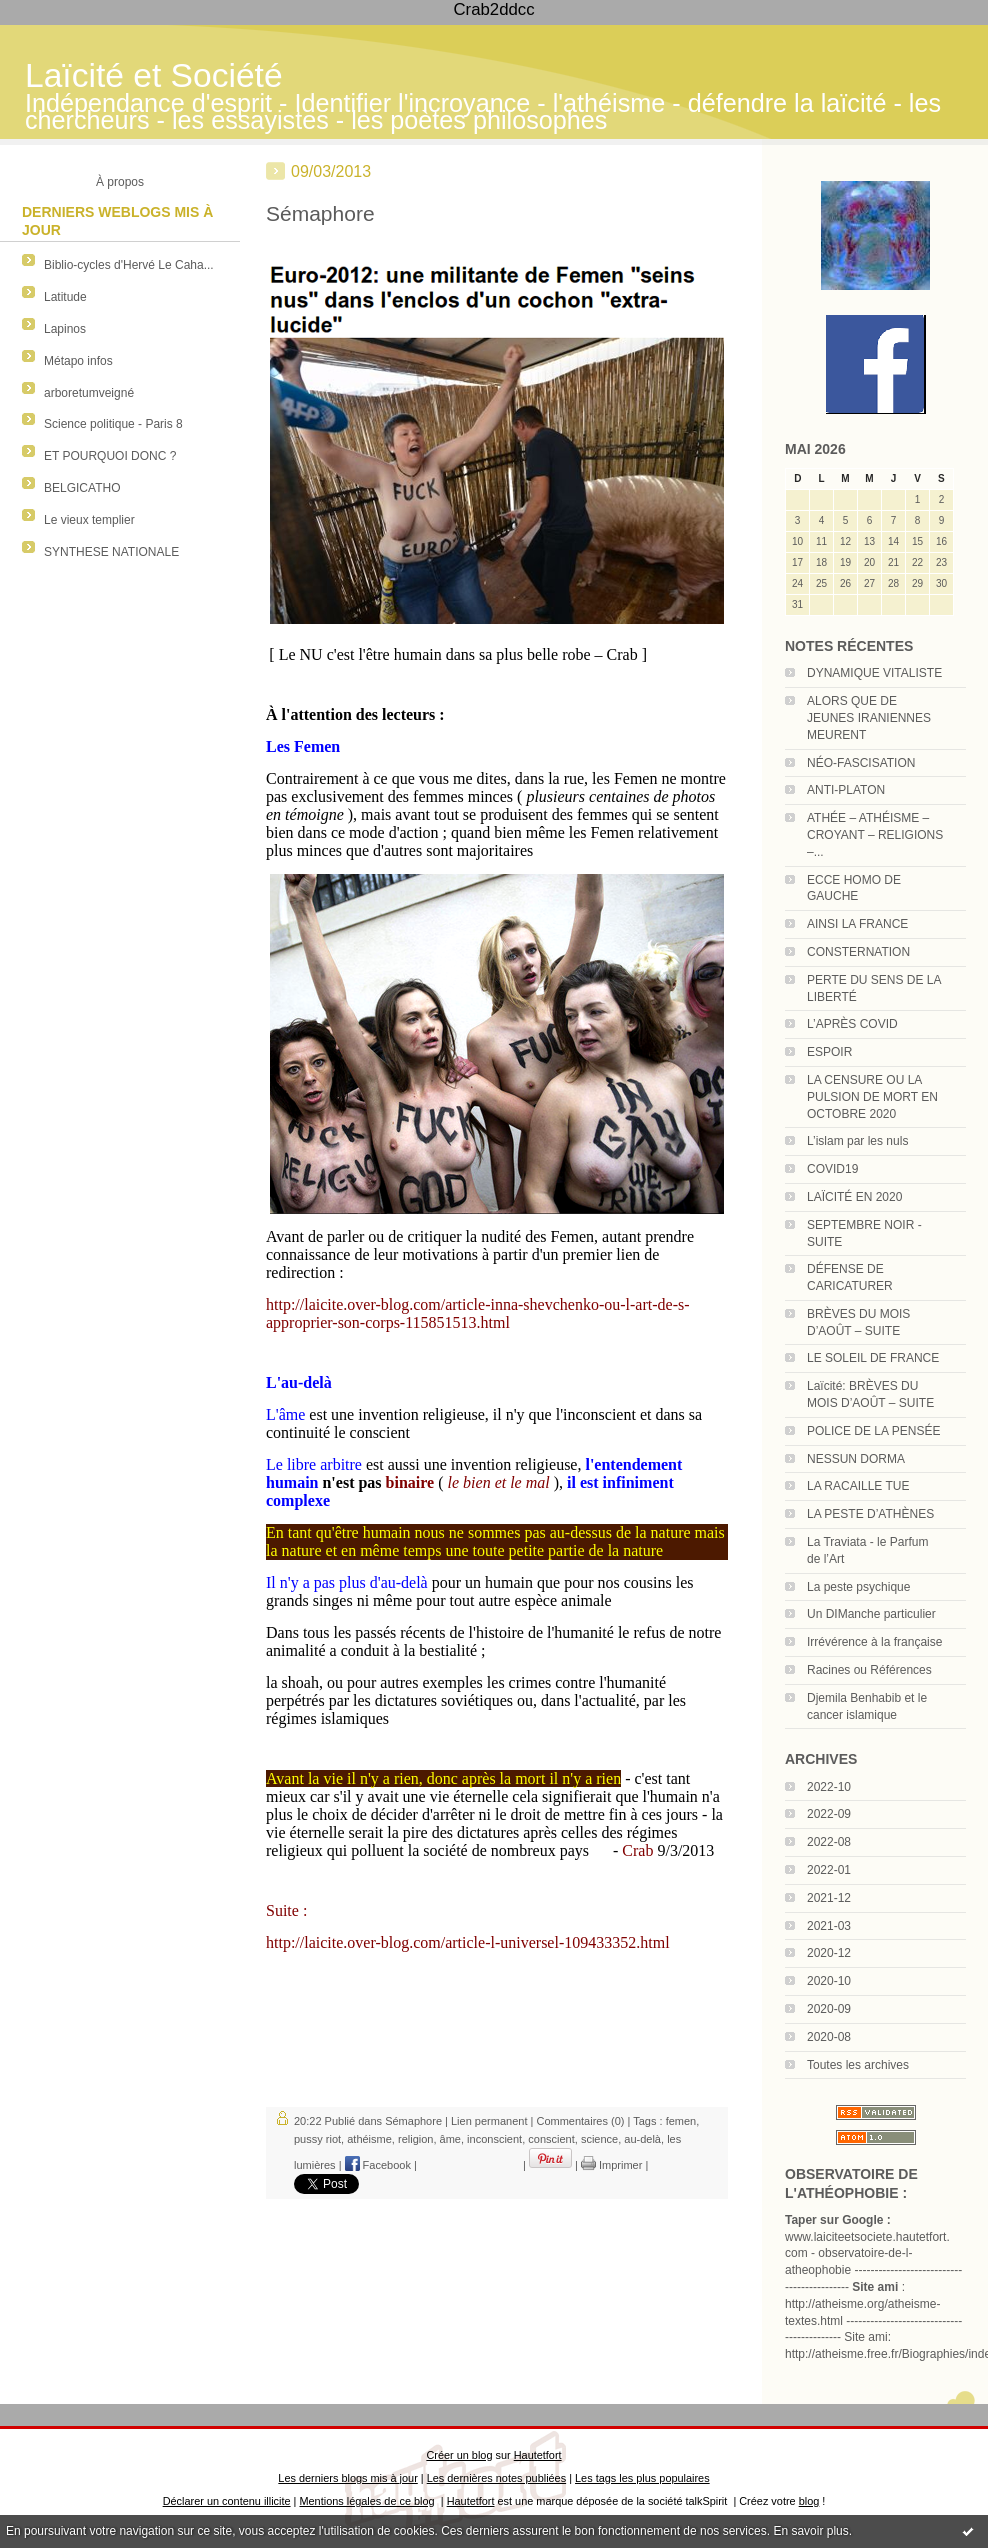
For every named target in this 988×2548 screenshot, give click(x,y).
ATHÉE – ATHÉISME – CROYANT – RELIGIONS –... (875, 835)
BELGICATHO (82, 488)
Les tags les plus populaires (642, 2478)
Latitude (65, 297)
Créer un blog (459, 2455)
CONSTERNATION (858, 952)
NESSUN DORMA (856, 1459)
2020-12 (829, 1953)
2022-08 (829, 1842)
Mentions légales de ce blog (366, 2501)
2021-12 (829, 1898)
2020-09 (829, 2009)
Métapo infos (78, 361)
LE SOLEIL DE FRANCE (873, 1358)
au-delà (642, 2139)
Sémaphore (320, 213)
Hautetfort (538, 2455)
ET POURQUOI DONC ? (110, 456)
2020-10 (829, 1981)
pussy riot (317, 2139)
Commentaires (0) (580, 2121)
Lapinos (65, 329)
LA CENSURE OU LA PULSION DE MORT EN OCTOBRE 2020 (872, 1097)
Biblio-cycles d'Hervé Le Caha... (129, 265)
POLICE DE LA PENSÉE (873, 1431)
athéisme (369, 2139)
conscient (551, 2139)
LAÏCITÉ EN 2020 (854, 1197)
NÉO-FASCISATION (861, 763)
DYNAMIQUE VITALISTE (874, 673)
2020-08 (829, 2037)
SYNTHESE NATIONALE (111, 552)
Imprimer (611, 2165)
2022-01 (829, 1870)
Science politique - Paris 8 (113, 424)
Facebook (378, 2165)
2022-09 (829, 1814)
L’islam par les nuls (857, 1141)
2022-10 (829, 1787)
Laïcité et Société (154, 75)
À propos (120, 182)
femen (681, 2121)
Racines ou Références (869, 1670)
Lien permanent (489, 2121)
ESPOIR (829, 1052)
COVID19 (832, 1169)
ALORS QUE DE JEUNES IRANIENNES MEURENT (869, 718)
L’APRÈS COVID (852, 1024)
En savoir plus (810, 2531)
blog (809, 2501)
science (599, 2139)
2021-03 (829, 1926)
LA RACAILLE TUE (858, 1486)
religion (415, 2139)
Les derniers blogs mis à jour (347, 2478)
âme (450, 2139)
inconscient (494, 2139)
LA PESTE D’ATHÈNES (870, 1514)
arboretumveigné (89, 393)
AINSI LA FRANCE (857, 924)
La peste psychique (858, 1587)
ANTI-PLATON (846, 790)
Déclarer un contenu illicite (227, 2501)
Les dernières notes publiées (496, 2478)
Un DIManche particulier (871, 1614)
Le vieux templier (89, 520)
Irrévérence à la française (874, 1642)
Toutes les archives (858, 2065)
